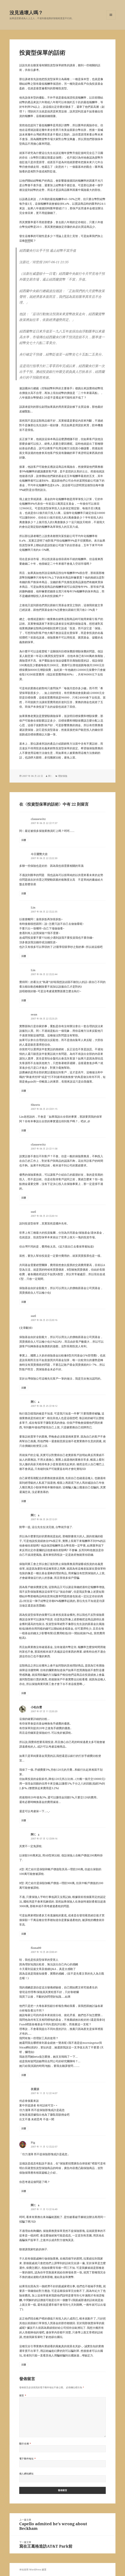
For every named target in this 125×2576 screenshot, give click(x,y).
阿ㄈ (50, 775)
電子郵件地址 (27, 2458)
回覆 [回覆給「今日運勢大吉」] (23, 893)
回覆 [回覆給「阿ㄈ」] (23, 1501)
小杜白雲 (36, 1707)
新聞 (27, 240)
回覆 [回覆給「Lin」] (23, 956)
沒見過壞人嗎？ (26, 12)
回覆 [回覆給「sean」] (23, 1090)
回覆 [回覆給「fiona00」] (23, 2075)
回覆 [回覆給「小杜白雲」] (23, 1820)
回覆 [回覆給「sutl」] (23, 1301)
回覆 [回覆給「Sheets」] (23, 1130)
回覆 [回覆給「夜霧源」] (23, 2128)
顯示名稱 (25, 2443)
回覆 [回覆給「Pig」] (23, 2191)
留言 (22, 2395)
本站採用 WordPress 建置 (32, 2569)
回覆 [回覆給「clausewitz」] (23, 840)
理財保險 (62, 775)
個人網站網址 (26, 2473)
